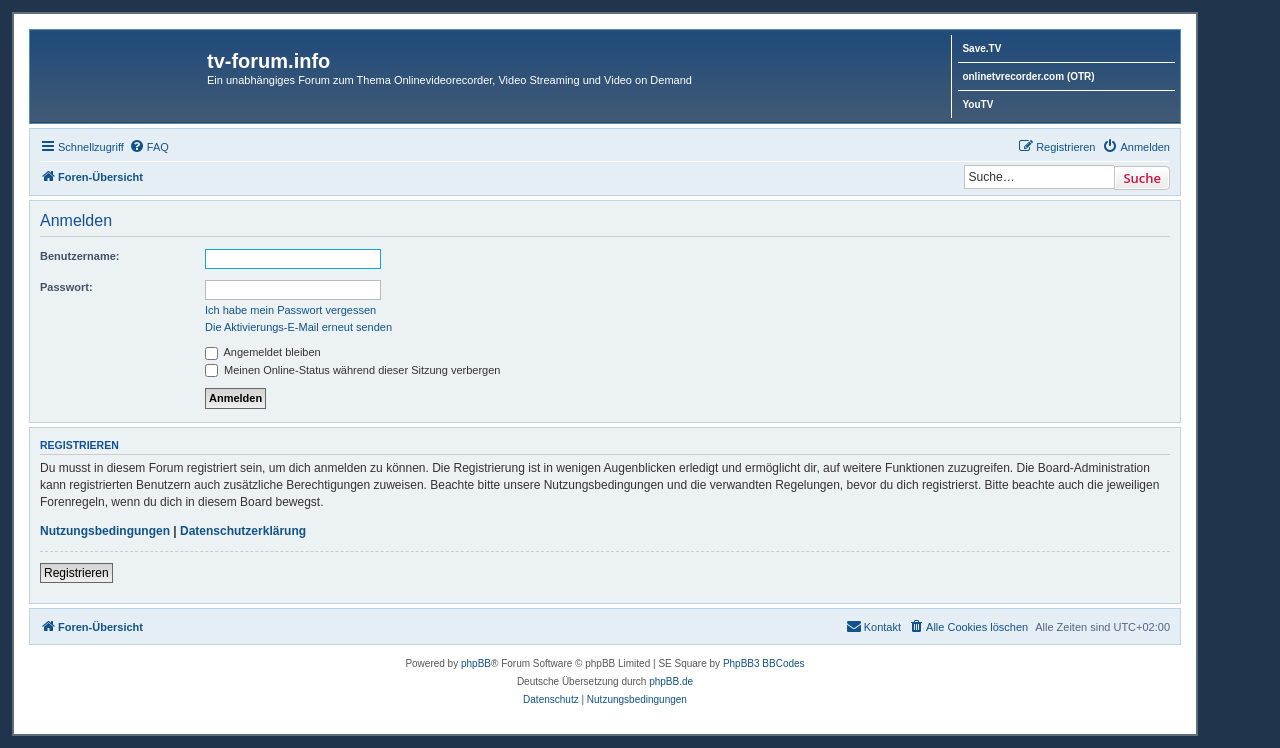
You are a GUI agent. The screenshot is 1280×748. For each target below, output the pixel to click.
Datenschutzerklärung (243, 531)
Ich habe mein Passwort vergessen (290, 310)
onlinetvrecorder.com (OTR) (1028, 76)
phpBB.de (671, 681)
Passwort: (66, 287)
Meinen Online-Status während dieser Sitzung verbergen (352, 370)
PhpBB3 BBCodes (764, 663)
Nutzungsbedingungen (105, 531)
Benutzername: (79, 256)
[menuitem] (149, 147)
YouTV (977, 104)
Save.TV (981, 48)
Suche (1142, 178)
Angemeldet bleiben (263, 352)
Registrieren (76, 573)
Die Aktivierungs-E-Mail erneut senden (298, 327)
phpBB (476, 663)
